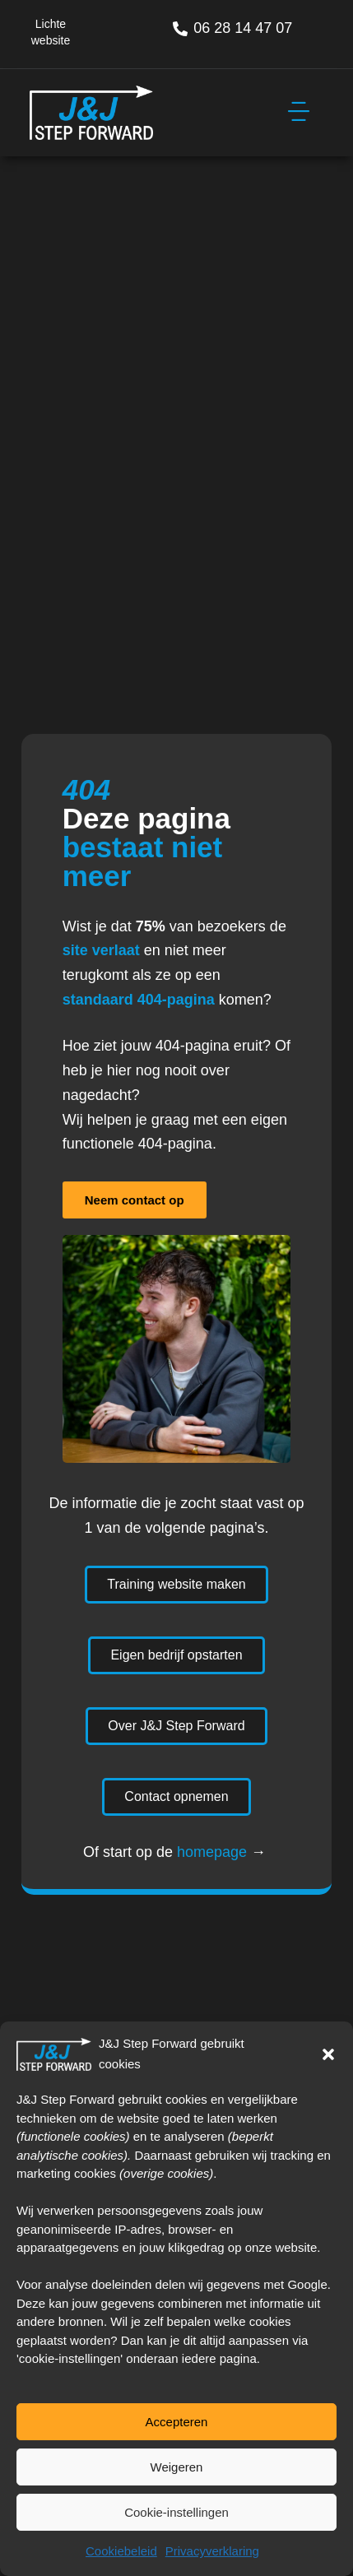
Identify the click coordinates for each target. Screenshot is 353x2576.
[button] (328, 2054)
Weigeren (177, 2467)
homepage (212, 1852)
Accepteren (177, 2422)
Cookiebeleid (121, 2551)
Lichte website (50, 32)
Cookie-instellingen (176, 2512)
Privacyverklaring (212, 2551)
